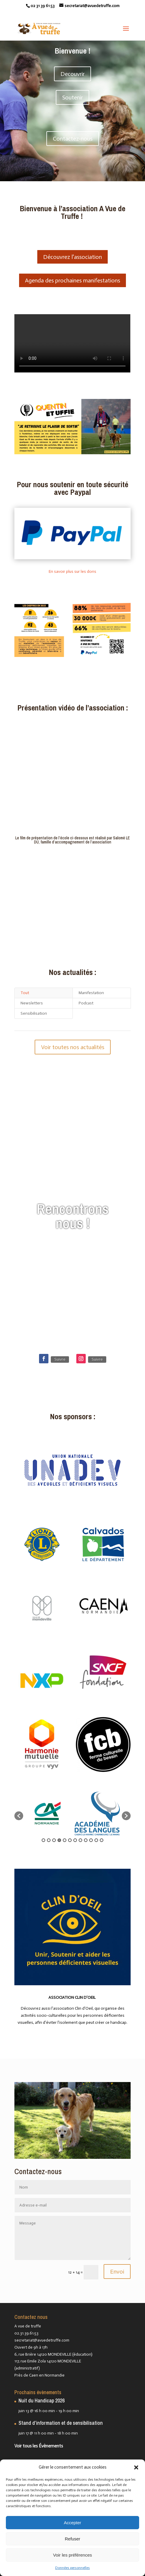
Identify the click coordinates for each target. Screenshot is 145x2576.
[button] (136, 2467)
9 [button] (85, 1840)
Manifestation (91, 992)
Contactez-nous (72, 138)
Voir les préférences (72, 2554)
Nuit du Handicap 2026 (41, 2400)
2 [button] (48, 1840)
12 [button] (101, 1840)
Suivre (59, 1359)
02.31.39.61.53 (26, 2333)
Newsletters (32, 1003)
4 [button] (59, 1840)
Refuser (72, 2538)
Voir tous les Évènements (38, 2446)
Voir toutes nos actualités (72, 1047)
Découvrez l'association (72, 256)
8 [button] (80, 1840)
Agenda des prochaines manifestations (72, 280)
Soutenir (72, 97)
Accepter (72, 2522)
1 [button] (43, 1840)
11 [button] (96, 1840)
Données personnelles (72, 2568)
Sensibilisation (34, 1013)
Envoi (117, 2271)
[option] (48, 1813)
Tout (25, 992)
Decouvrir (72, 73)
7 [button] (75, 1840)
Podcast (86, 1003)
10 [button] (91, 1840)
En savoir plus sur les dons (72, 571)
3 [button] (54, 1840)
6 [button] (70, 1840)
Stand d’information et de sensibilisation (60, 2423)
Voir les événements (72, 1246)
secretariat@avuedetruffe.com (41, 2340)
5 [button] (64, 1840)
